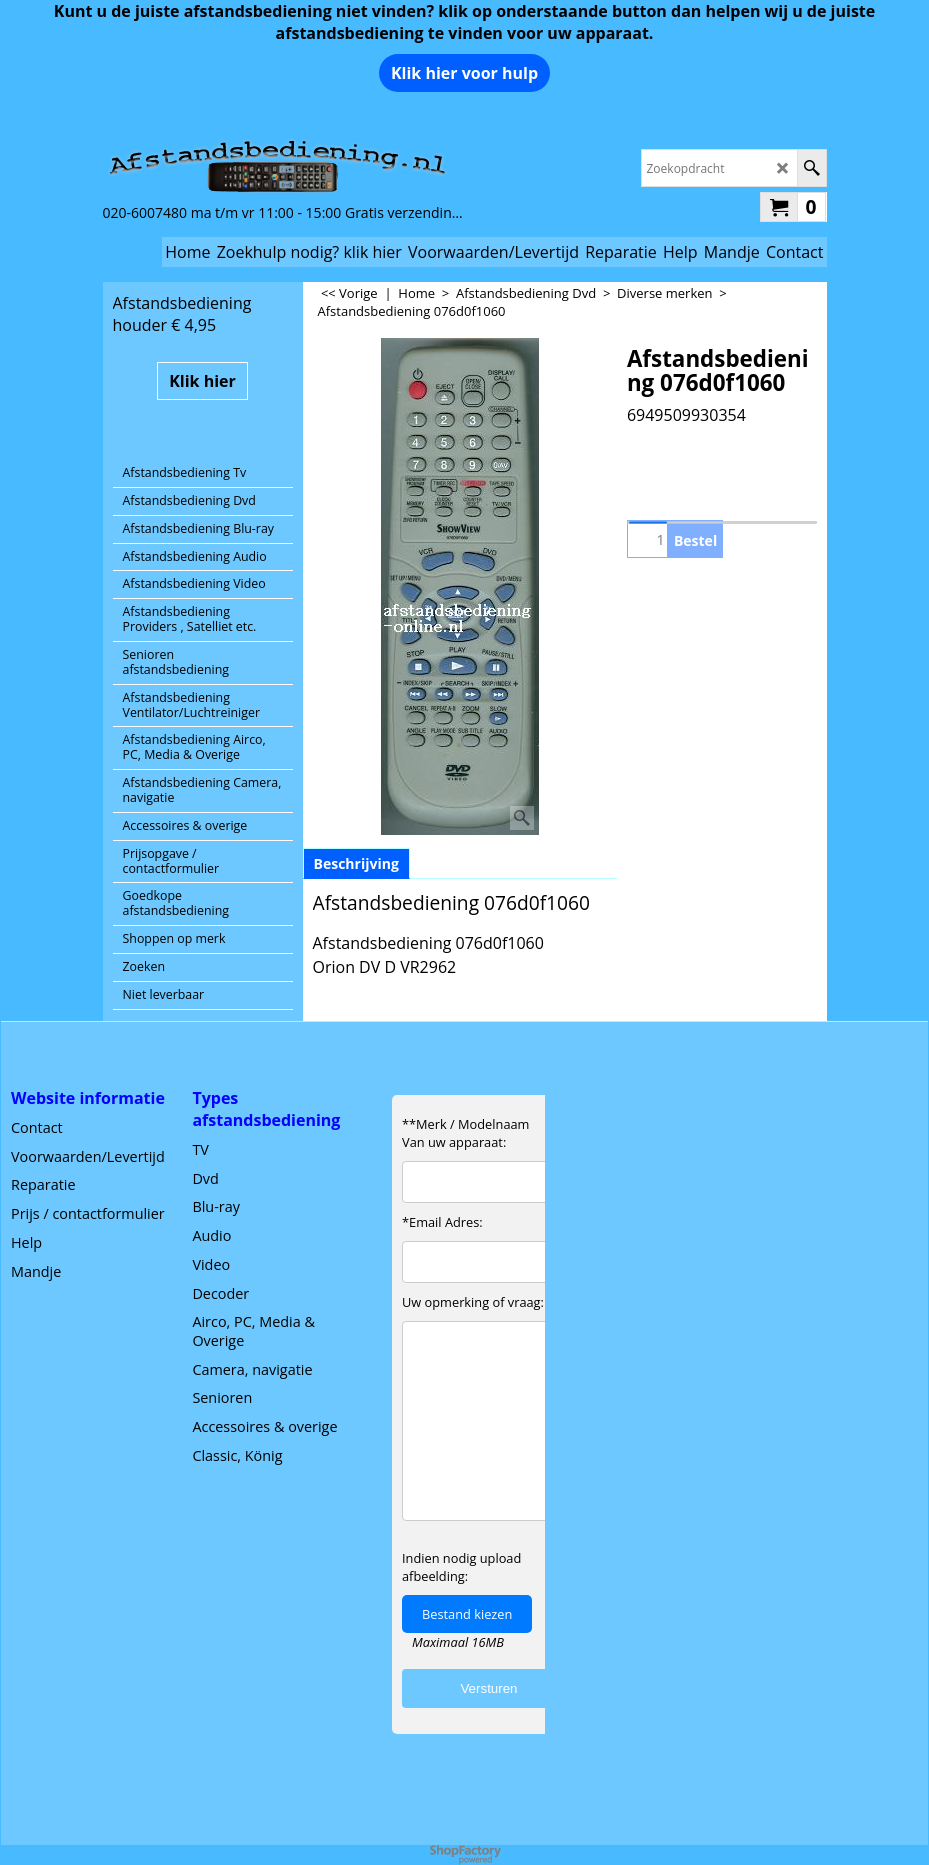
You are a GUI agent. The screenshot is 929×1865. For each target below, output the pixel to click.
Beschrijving (356, 863)
